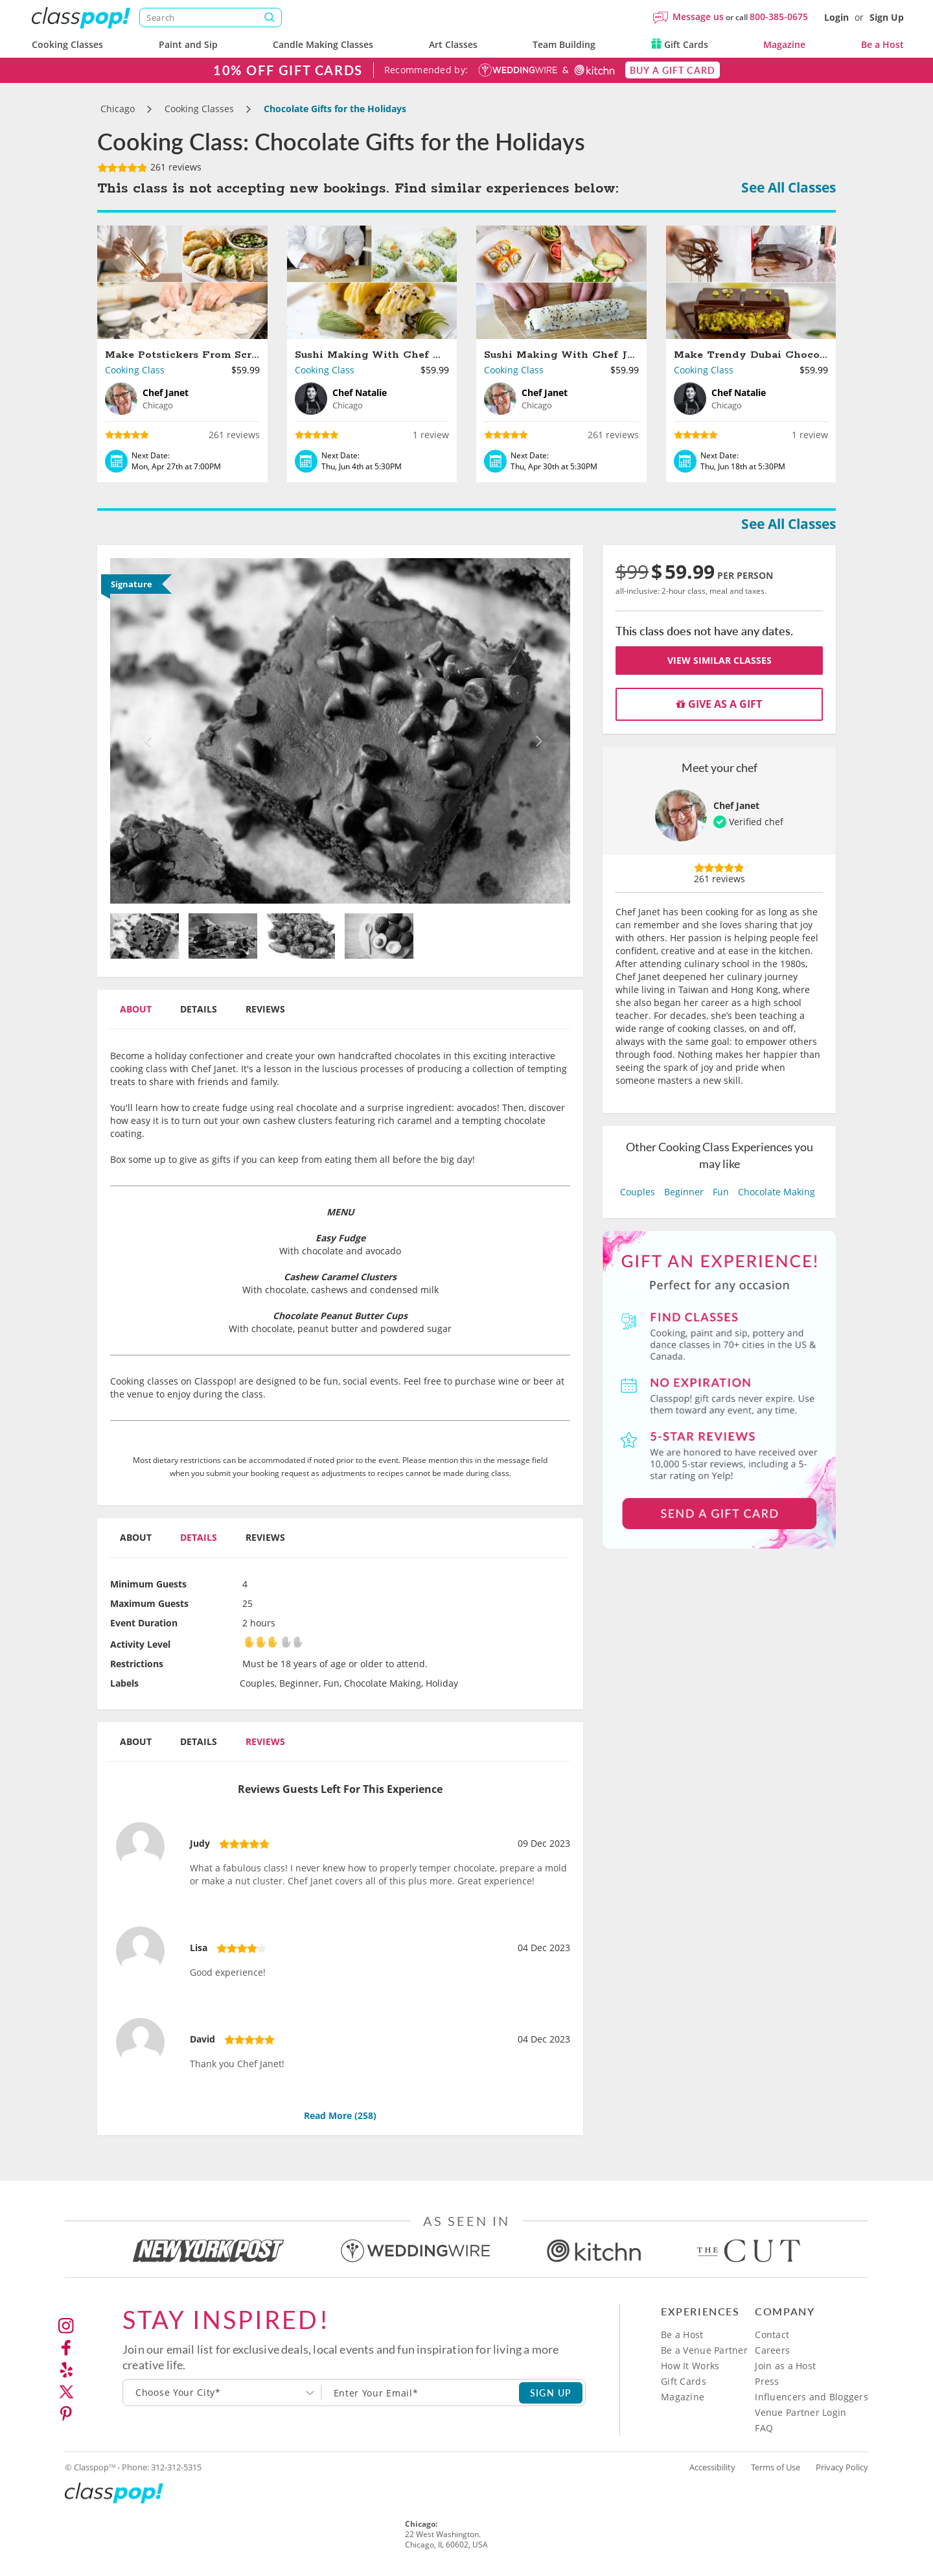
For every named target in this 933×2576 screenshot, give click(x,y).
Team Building (564, 44)
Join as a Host (785, 2365)
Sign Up (887, 17)
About (136, 1009)
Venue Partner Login (800, 2412)
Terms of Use (775, 2467)
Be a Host (882, 44)
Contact (772, 2334)
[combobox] (222, 2393)
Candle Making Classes (323, 44)
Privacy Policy (842, 2467)
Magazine (784, 44)
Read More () (340, 2115)
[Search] (210, 17)
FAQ (764, 2428)
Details (198, 1009)
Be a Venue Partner (704, 2350)
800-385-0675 (779, 16)
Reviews (265, 1009)
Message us (698, 16)
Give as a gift (719, 704)
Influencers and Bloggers (811, 2397)
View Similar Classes (719, 660)
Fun (721, 1192)
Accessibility (712, 2467)
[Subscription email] (420, 2393)
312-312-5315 (176, 2467)
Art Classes (453, 44)
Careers (772, 2350)
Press (767, 2381)
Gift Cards (679, 44)
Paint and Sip (188, 44)
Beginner (684, 1192)
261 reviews (149, 167)
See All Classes (788, 187)
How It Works (690, 2365)
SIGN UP (551, 2392)
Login (836, 17)
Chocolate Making (776, 1192)
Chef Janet (736, 805)
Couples (637, 1192)
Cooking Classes (67, 44)
